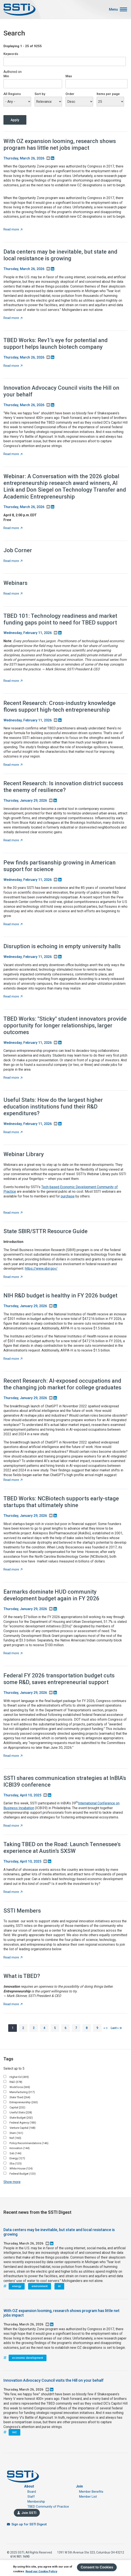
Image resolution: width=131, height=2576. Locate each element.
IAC (14, 2432)
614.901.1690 (19, 2556)
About (29, 2486)
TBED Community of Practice (48, 2506)
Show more (12, 2182)
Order (70, 94)
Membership (36, 2502)
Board (31, 2492)
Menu (113, 9)
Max (69, 76)
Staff (31, 2497)
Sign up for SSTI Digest (29, 2524)
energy (16, 2286)
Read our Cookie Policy (41, 2571)
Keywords (10, 54)
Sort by (40, 94)
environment (40, 2286)
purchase (68, 1196)
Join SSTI (28, 2513)
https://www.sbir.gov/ (41, 1268)
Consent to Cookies (97, 2567)
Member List (88, 2497)
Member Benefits (91, 2492)
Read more (12, 229)
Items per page (108, 94)
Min (6, 76)
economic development (27, 2357)
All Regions (12, 94)
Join (79, 2486)
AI (59, 2286)
